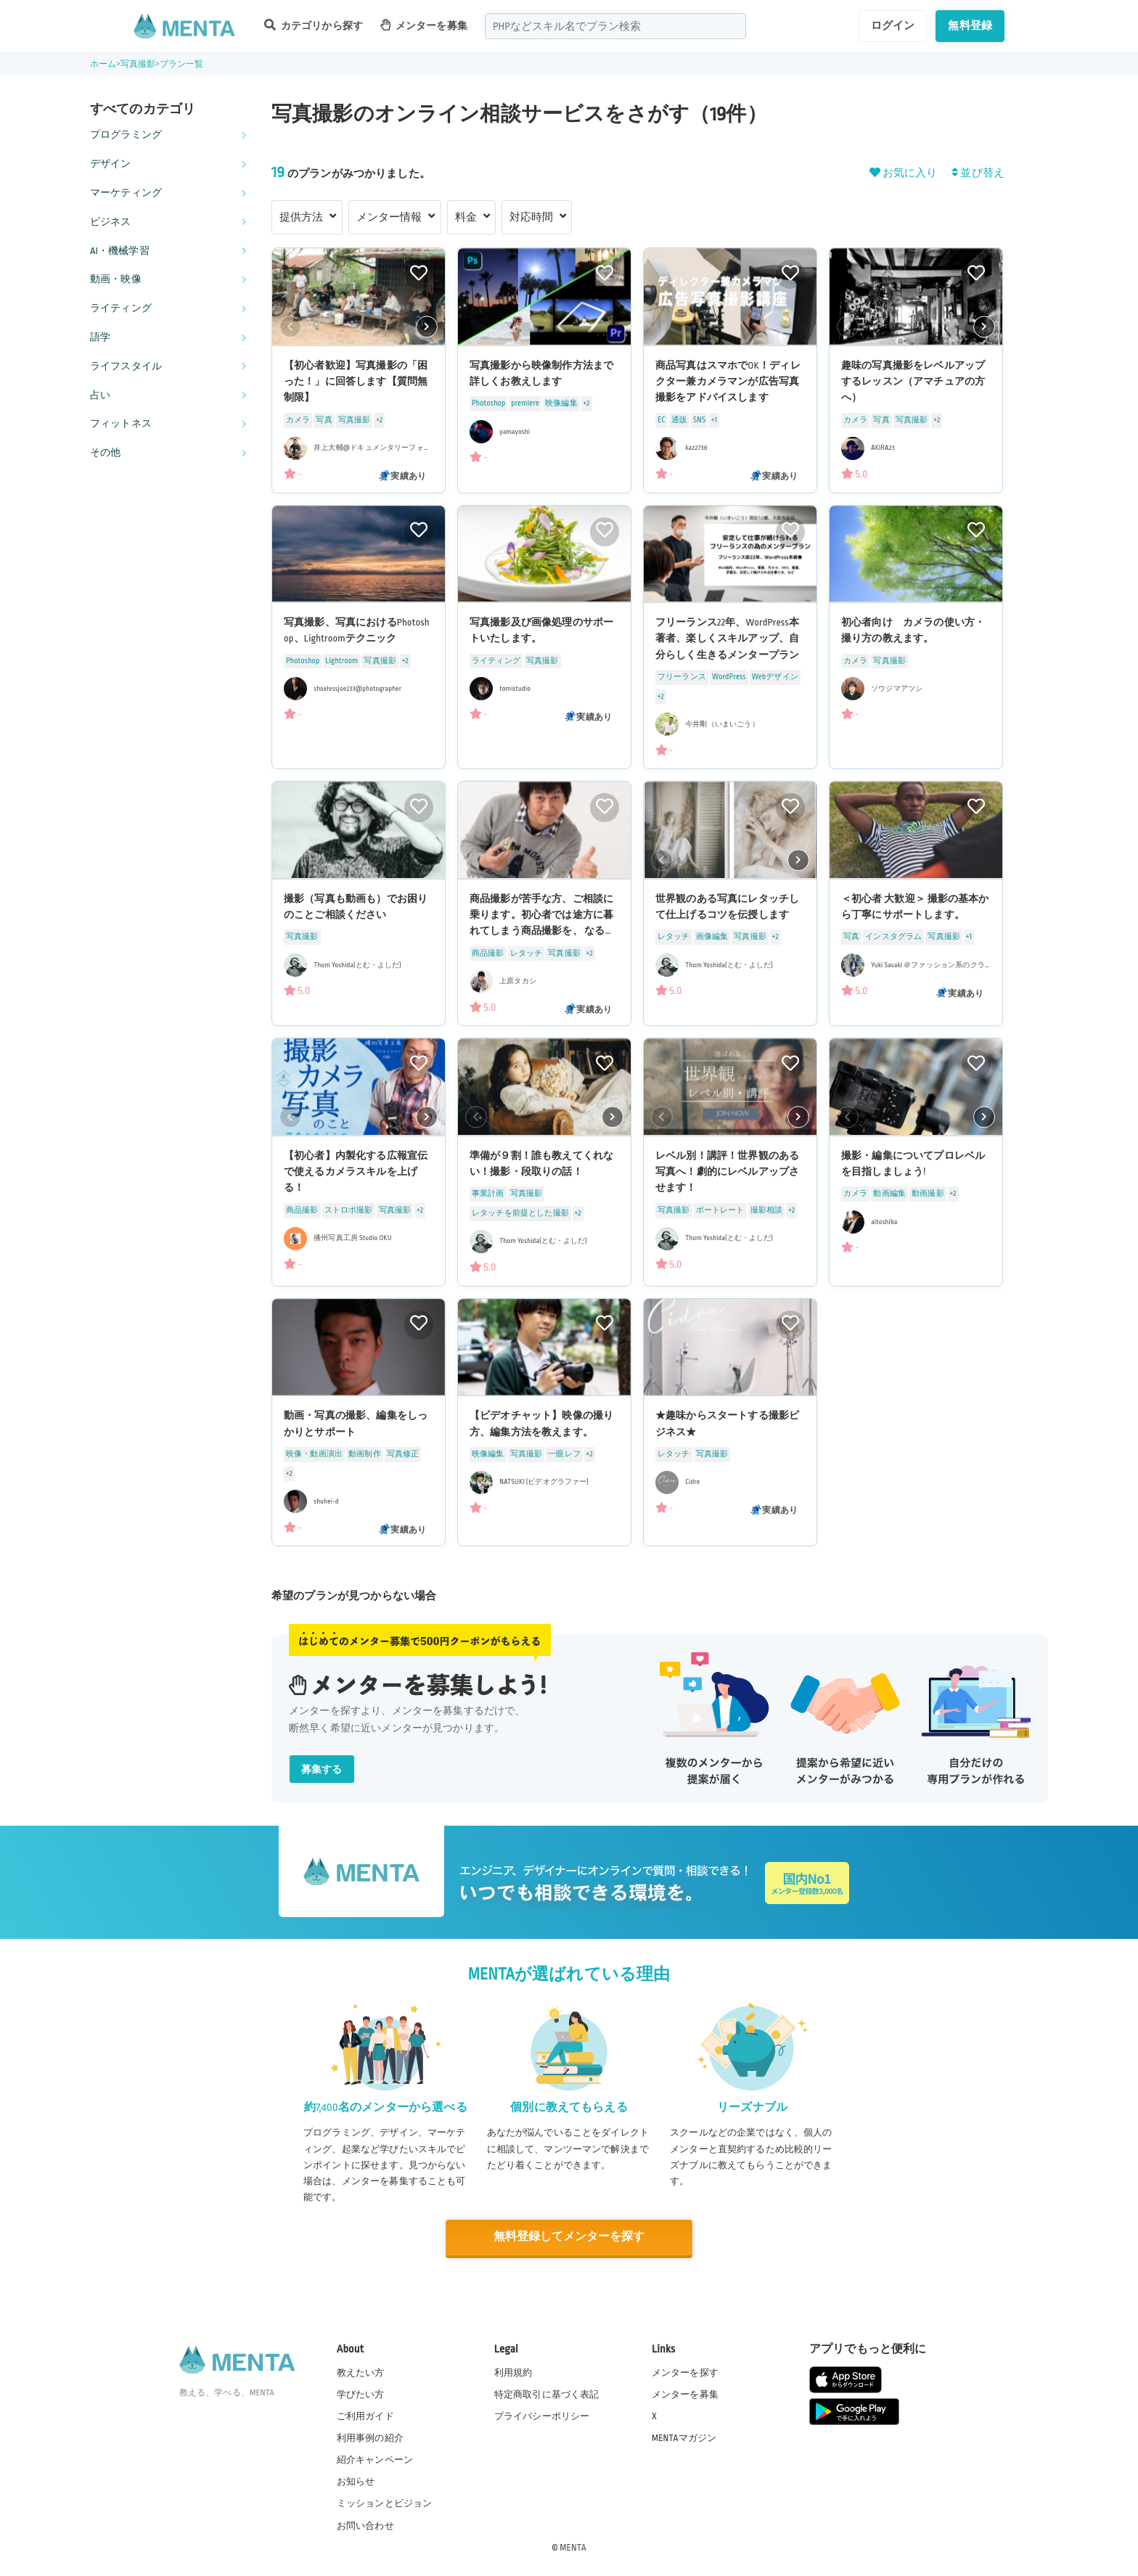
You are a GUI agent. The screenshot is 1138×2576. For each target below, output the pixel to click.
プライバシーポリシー (542, 2415)
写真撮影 (138, 64)
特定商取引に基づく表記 (546, 2393)
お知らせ (356, 2481)
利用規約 (513, 2371)
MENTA (573, 2546)
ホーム (103, 64)
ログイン (893, 25)
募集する (322, 1769)
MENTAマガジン (684, 2437)
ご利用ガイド (365, 2415)
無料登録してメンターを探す (569, 2237)
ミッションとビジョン (385, 2503)
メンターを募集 (423, 25)
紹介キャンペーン (375, 2459)
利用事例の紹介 (370, 2437)
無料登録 (970, 25)
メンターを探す (685, 2371)
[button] (427, 326)
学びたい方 (361, 2393)
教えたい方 (361, 2371)
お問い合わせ (365, 2524)
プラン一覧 (182, 64)
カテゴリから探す (313, 25)
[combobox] (615, 26)
